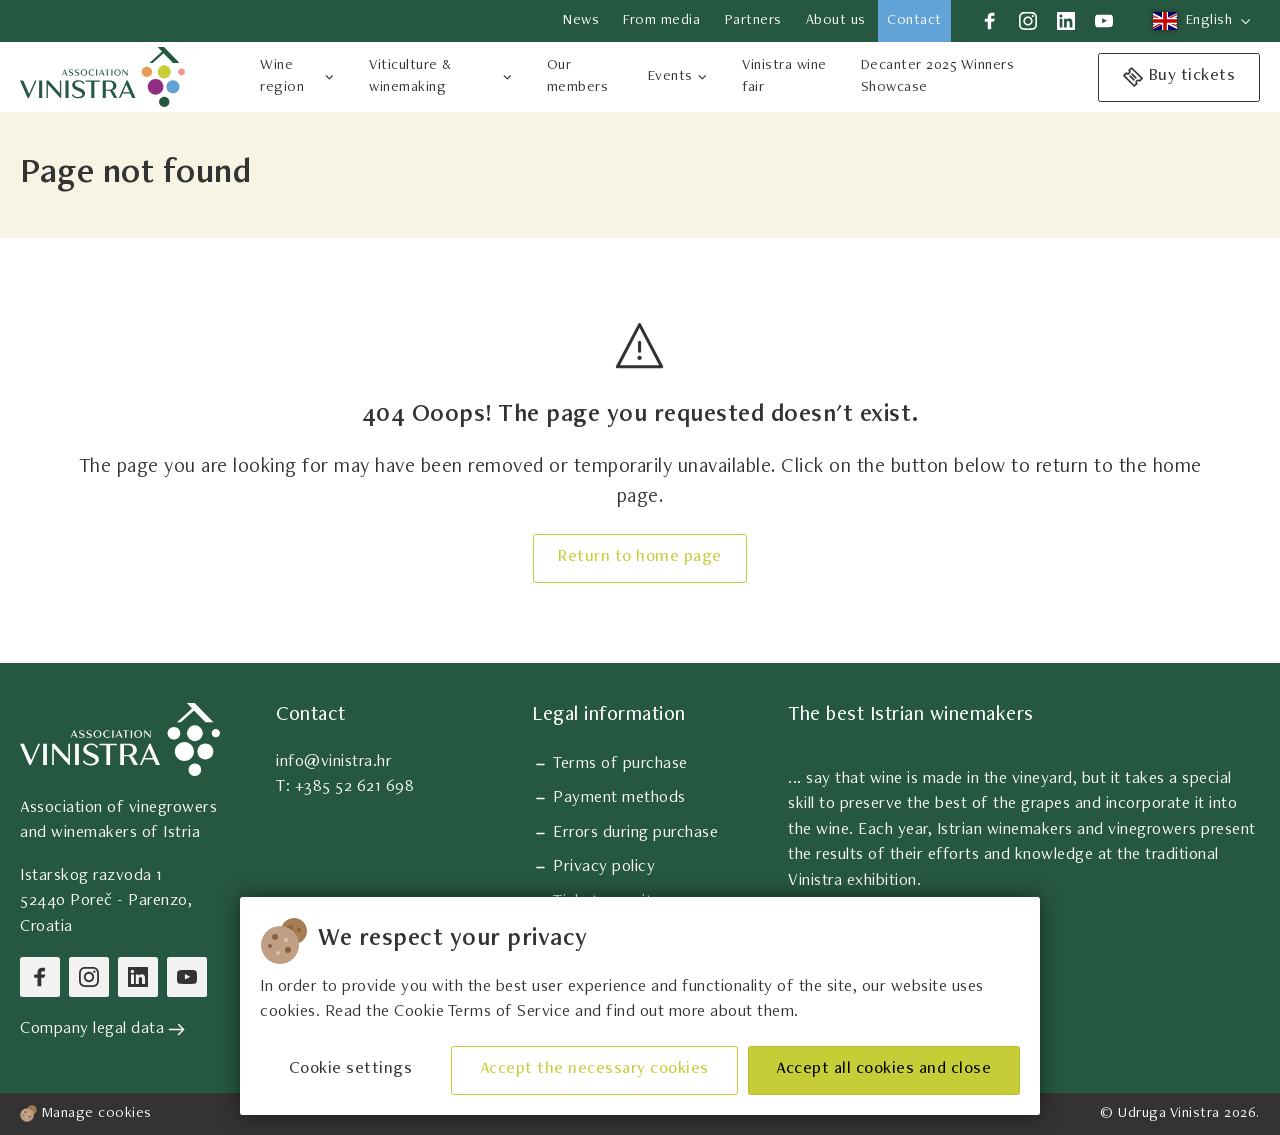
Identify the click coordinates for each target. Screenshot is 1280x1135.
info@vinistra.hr (334, 762)
